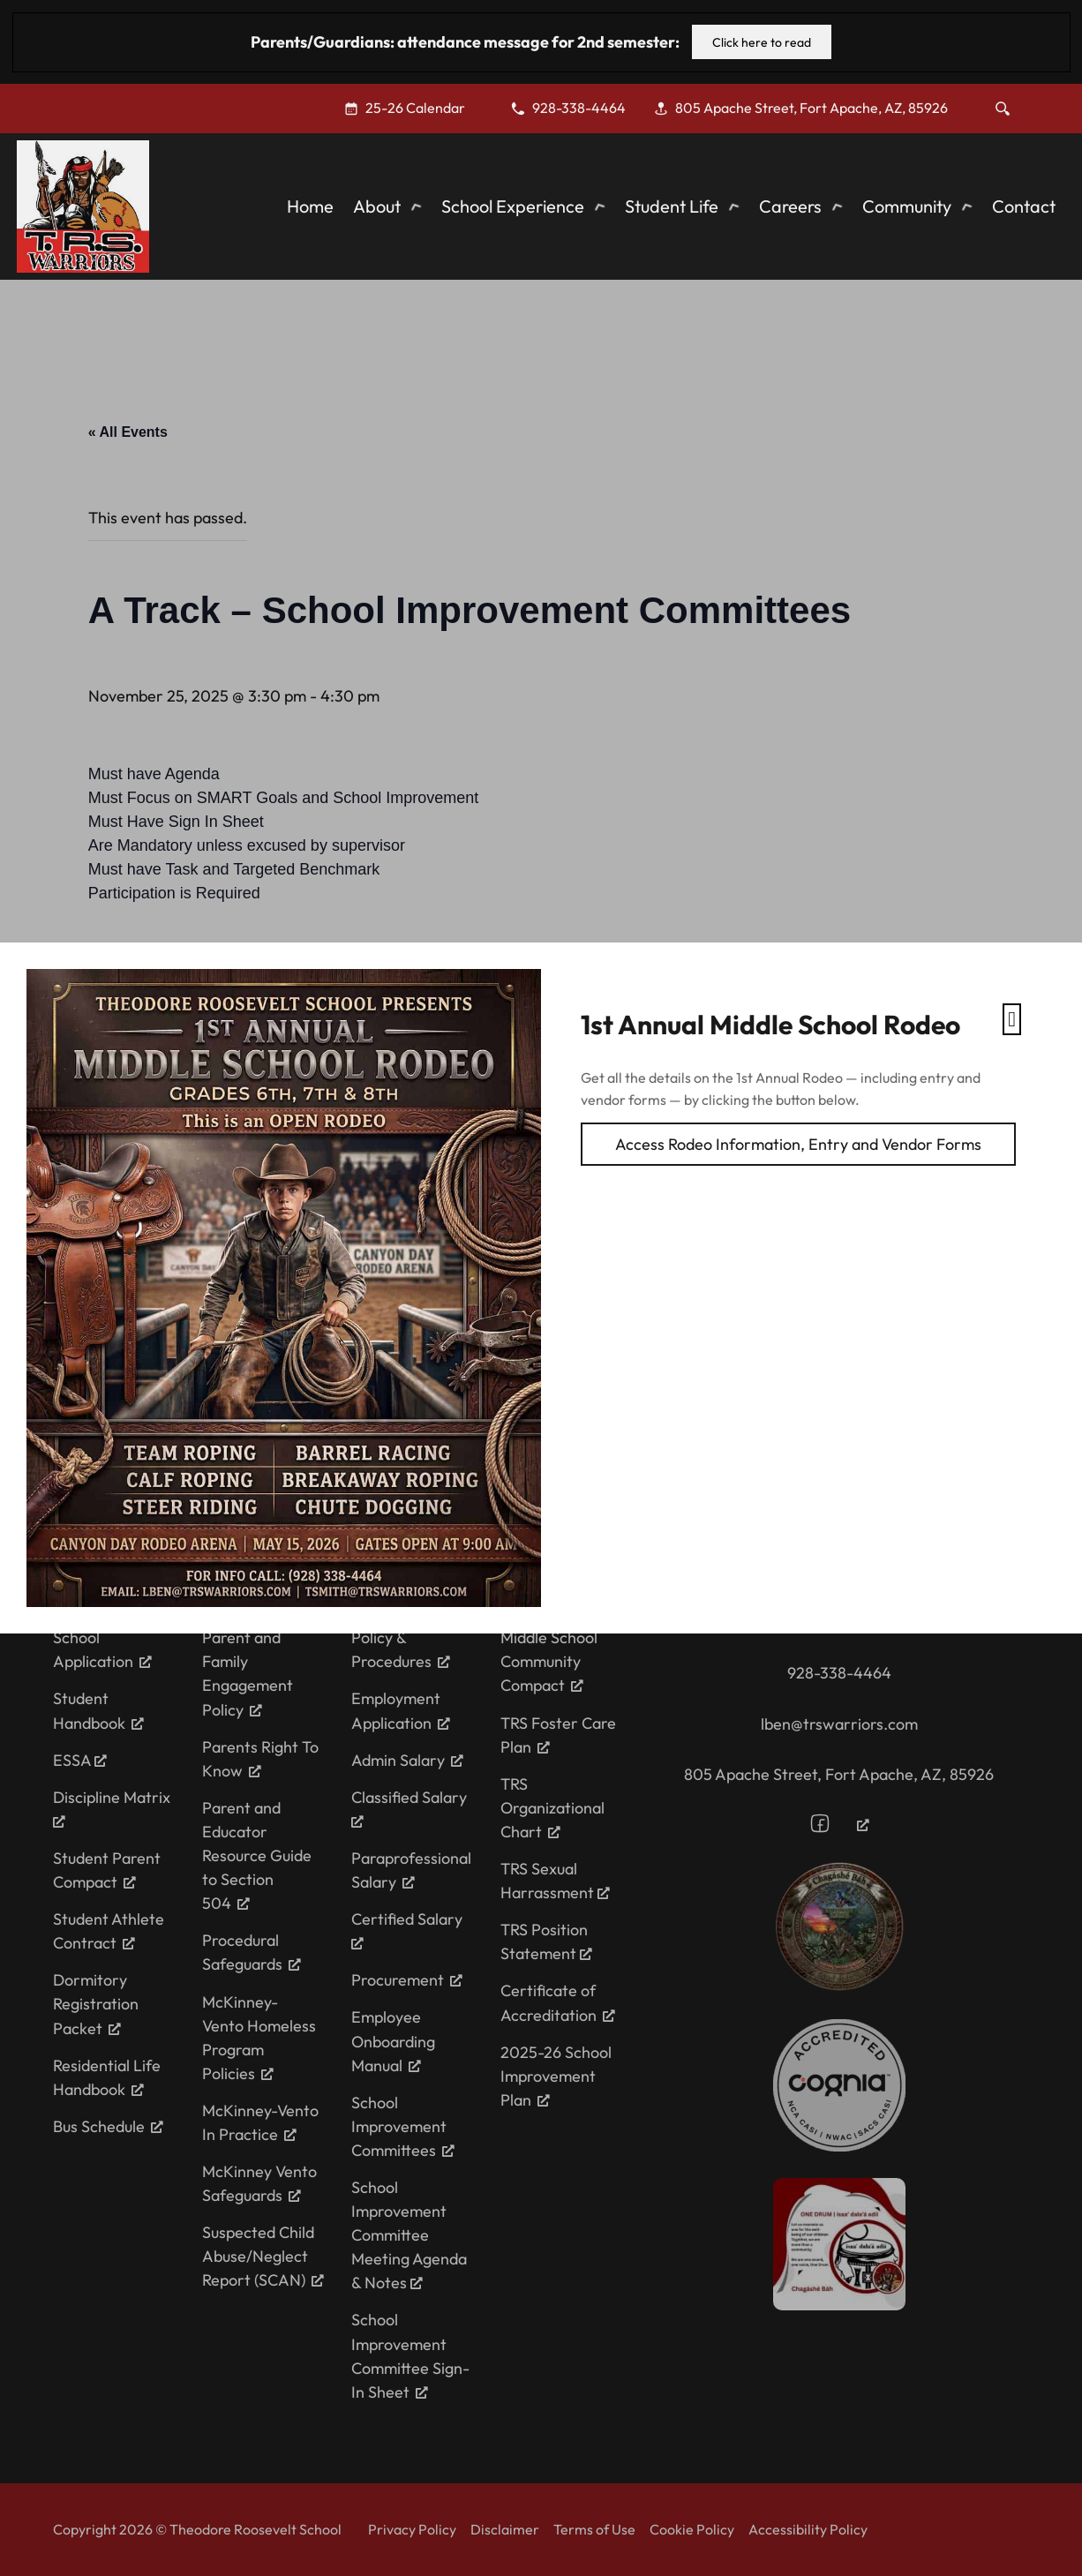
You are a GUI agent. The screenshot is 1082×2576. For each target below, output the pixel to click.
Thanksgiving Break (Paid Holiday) (414, 1311)
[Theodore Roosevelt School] (83, 206)
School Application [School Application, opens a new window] (102, 1649)
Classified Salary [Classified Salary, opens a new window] (409, 1807)
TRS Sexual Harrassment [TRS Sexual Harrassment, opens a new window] (555, 1881)
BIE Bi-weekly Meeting (213, 1311)
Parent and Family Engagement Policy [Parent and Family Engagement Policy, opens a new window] (247, 1673)
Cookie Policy (692, 2529)
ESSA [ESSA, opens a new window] (80, 1760)
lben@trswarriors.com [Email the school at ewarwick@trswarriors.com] (839, 1724)
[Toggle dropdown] (416, 206)
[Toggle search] (1002, 108)
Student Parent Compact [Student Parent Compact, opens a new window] (107, 1870)
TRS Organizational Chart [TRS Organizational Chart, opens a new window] (552, 1808)
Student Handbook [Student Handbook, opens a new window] (98, 1710)
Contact (1024, 206)
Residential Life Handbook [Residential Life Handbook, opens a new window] (107, 2077)
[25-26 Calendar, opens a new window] (413, 108)
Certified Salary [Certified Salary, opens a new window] (406, 1929)
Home (310, 206)
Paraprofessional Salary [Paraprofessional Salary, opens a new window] (411, 1870)
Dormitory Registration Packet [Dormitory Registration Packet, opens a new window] (96, 2004)
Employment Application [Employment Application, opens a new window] (400, 1710)
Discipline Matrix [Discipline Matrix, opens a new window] (111, 1807)
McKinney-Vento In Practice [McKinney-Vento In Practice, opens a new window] (260, 2122)
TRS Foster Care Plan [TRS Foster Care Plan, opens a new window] (558, 1735)
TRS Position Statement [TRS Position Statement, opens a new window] (546, 1941)
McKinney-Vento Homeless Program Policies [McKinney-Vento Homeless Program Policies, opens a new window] (259, 2038)
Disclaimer (504, 2529)
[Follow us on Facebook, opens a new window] (839, 1823)
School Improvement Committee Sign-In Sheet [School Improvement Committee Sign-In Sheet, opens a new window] (410, 2355)
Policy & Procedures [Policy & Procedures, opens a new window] (400, 1649)
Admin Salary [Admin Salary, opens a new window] (407, 1760)
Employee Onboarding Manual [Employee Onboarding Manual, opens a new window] (393, 2041)
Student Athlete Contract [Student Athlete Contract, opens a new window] (108, 1931)
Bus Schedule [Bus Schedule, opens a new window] (108, 2126)
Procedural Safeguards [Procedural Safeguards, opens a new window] (251, 1952)
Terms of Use (594, 2529)
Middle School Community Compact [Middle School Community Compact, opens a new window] (548, 1661)
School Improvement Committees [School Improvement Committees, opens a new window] (403, 2126)
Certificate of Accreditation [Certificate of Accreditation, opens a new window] (557, 2002)
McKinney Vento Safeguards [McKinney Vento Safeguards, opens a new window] (259, 2183)
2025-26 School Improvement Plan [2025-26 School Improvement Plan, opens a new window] (556, 2076)
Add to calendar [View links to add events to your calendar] (177, 976)
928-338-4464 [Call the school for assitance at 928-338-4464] (839, 1673)
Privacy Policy (412, 2529)
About (377, 206)
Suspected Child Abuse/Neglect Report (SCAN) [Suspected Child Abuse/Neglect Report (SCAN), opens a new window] (263, 2256)
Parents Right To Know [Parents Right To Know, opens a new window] (260, 1759)
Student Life (671, 206)
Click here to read (761, 42)
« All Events (128, 431)
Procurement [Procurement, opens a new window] (406, 1980)
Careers (790, 206)
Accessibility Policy (808, 2529)
